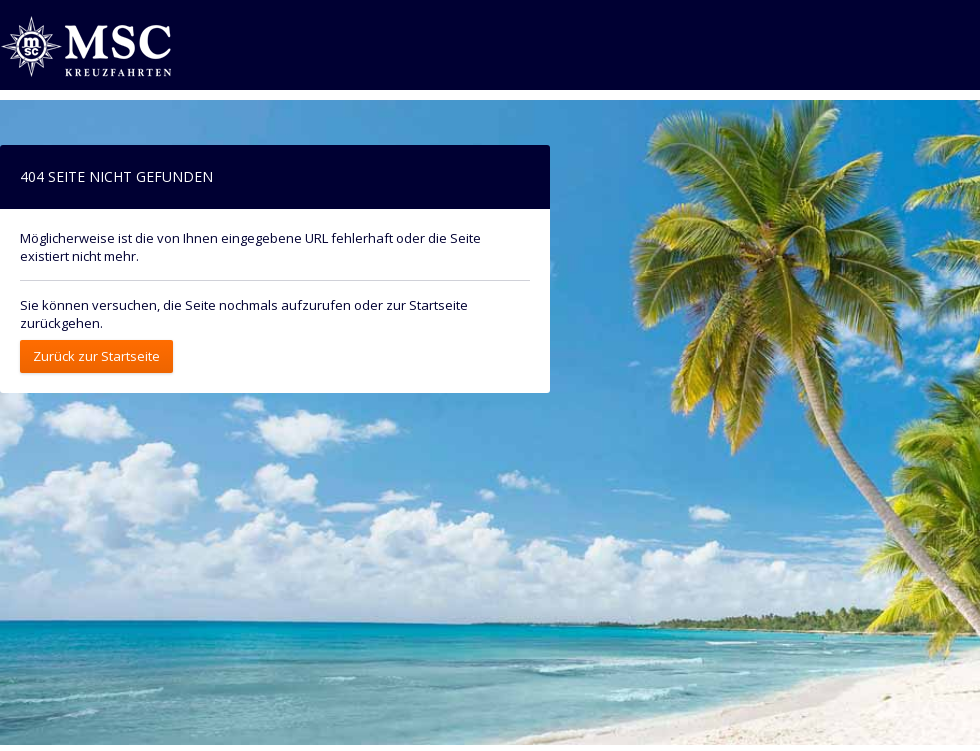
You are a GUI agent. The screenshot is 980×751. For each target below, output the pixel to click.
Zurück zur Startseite (96, 356)
